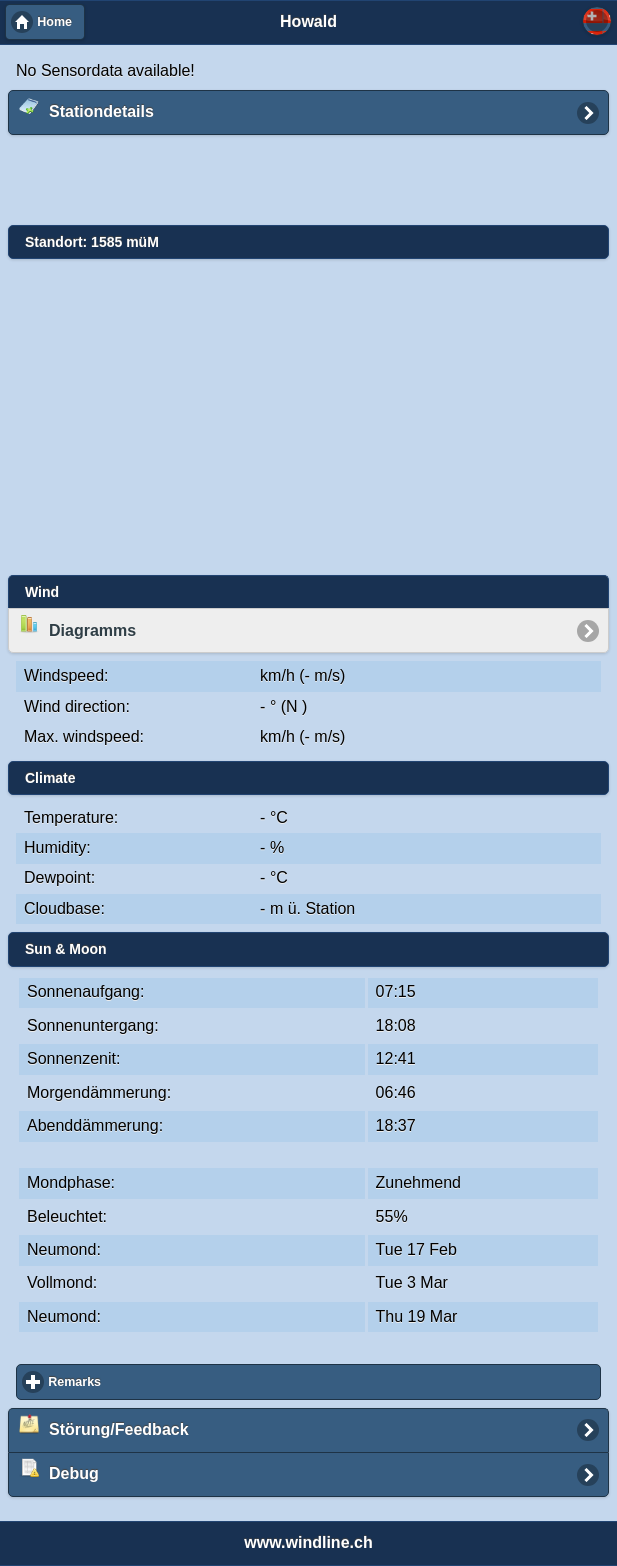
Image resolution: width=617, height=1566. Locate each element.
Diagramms (77, 626)
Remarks (147, 1381)
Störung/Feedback (104, 1426)
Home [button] (54, 22)
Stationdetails (86, 108)
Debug (59, 1470)
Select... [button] (597, 21)
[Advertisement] (294, 181)
